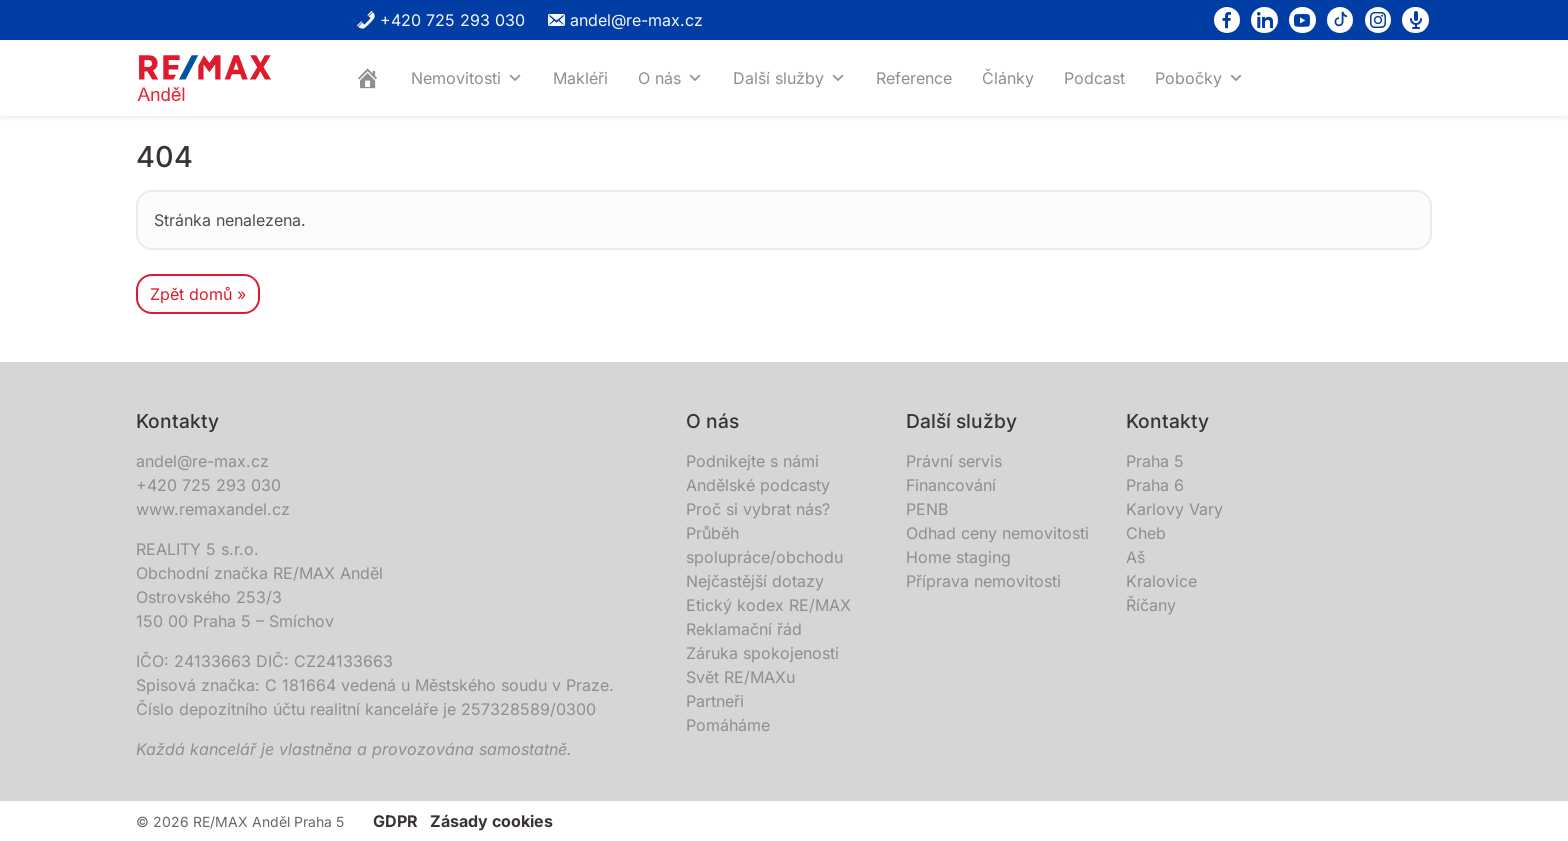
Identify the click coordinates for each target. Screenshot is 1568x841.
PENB (927, 509)
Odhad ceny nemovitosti (997, 533)
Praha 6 (1155, 485)
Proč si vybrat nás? (758, 509)
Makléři (580, 78)
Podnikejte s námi (752, 461)
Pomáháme (728, 725)
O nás (670, 78)
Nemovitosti (467, 78)
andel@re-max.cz (624, 20)
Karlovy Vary (1174, 509)
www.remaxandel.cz (213, 509)
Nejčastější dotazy (755, 581)
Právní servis (954, 461)
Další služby (789, 78)
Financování (951, 485)
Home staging (958, 557)
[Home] (368, 78)
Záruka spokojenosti (762, 653)
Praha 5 (1155, 461)
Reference (914, 78)
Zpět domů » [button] (198, 294)
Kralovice (1161, 581)
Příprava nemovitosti (983, 581)
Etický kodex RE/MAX (768, 605)
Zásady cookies (491, 821)
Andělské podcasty (758, 485)
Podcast (1094, 78)
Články (1008, 78)
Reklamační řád (744, 629)
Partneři (715, 701)
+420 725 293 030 (440, 20)
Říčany (1151, 605)
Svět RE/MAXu (740, 677)
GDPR (395, 821)
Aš (1135, 557)
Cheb (1146, 533)
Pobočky (1199, 78)
